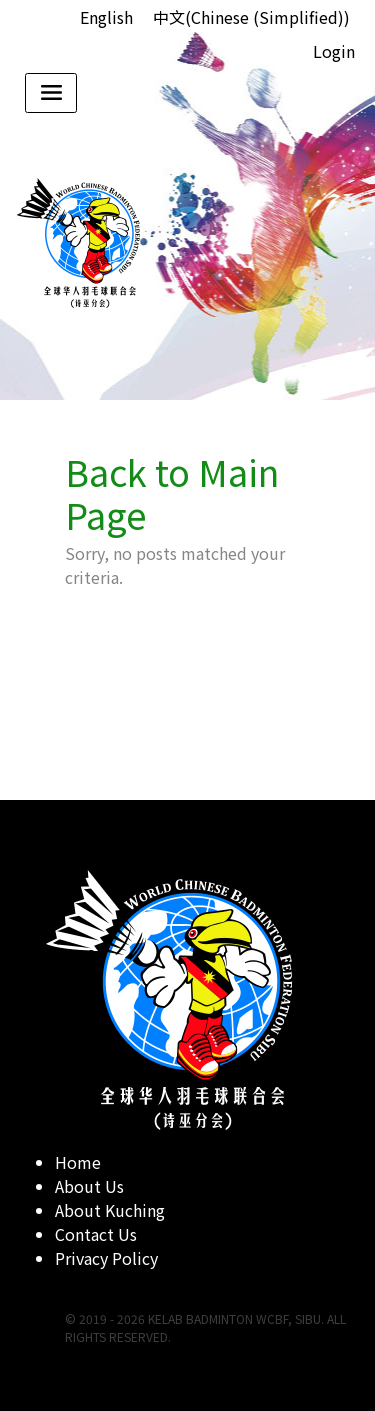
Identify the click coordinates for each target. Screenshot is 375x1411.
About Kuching (110, 1210)
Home (78, 1162)
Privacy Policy (106, 1258)
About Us (89, 1186)
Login (334, 51)
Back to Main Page (172, 492)
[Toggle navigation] (51, 93)
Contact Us (96, 1234)
